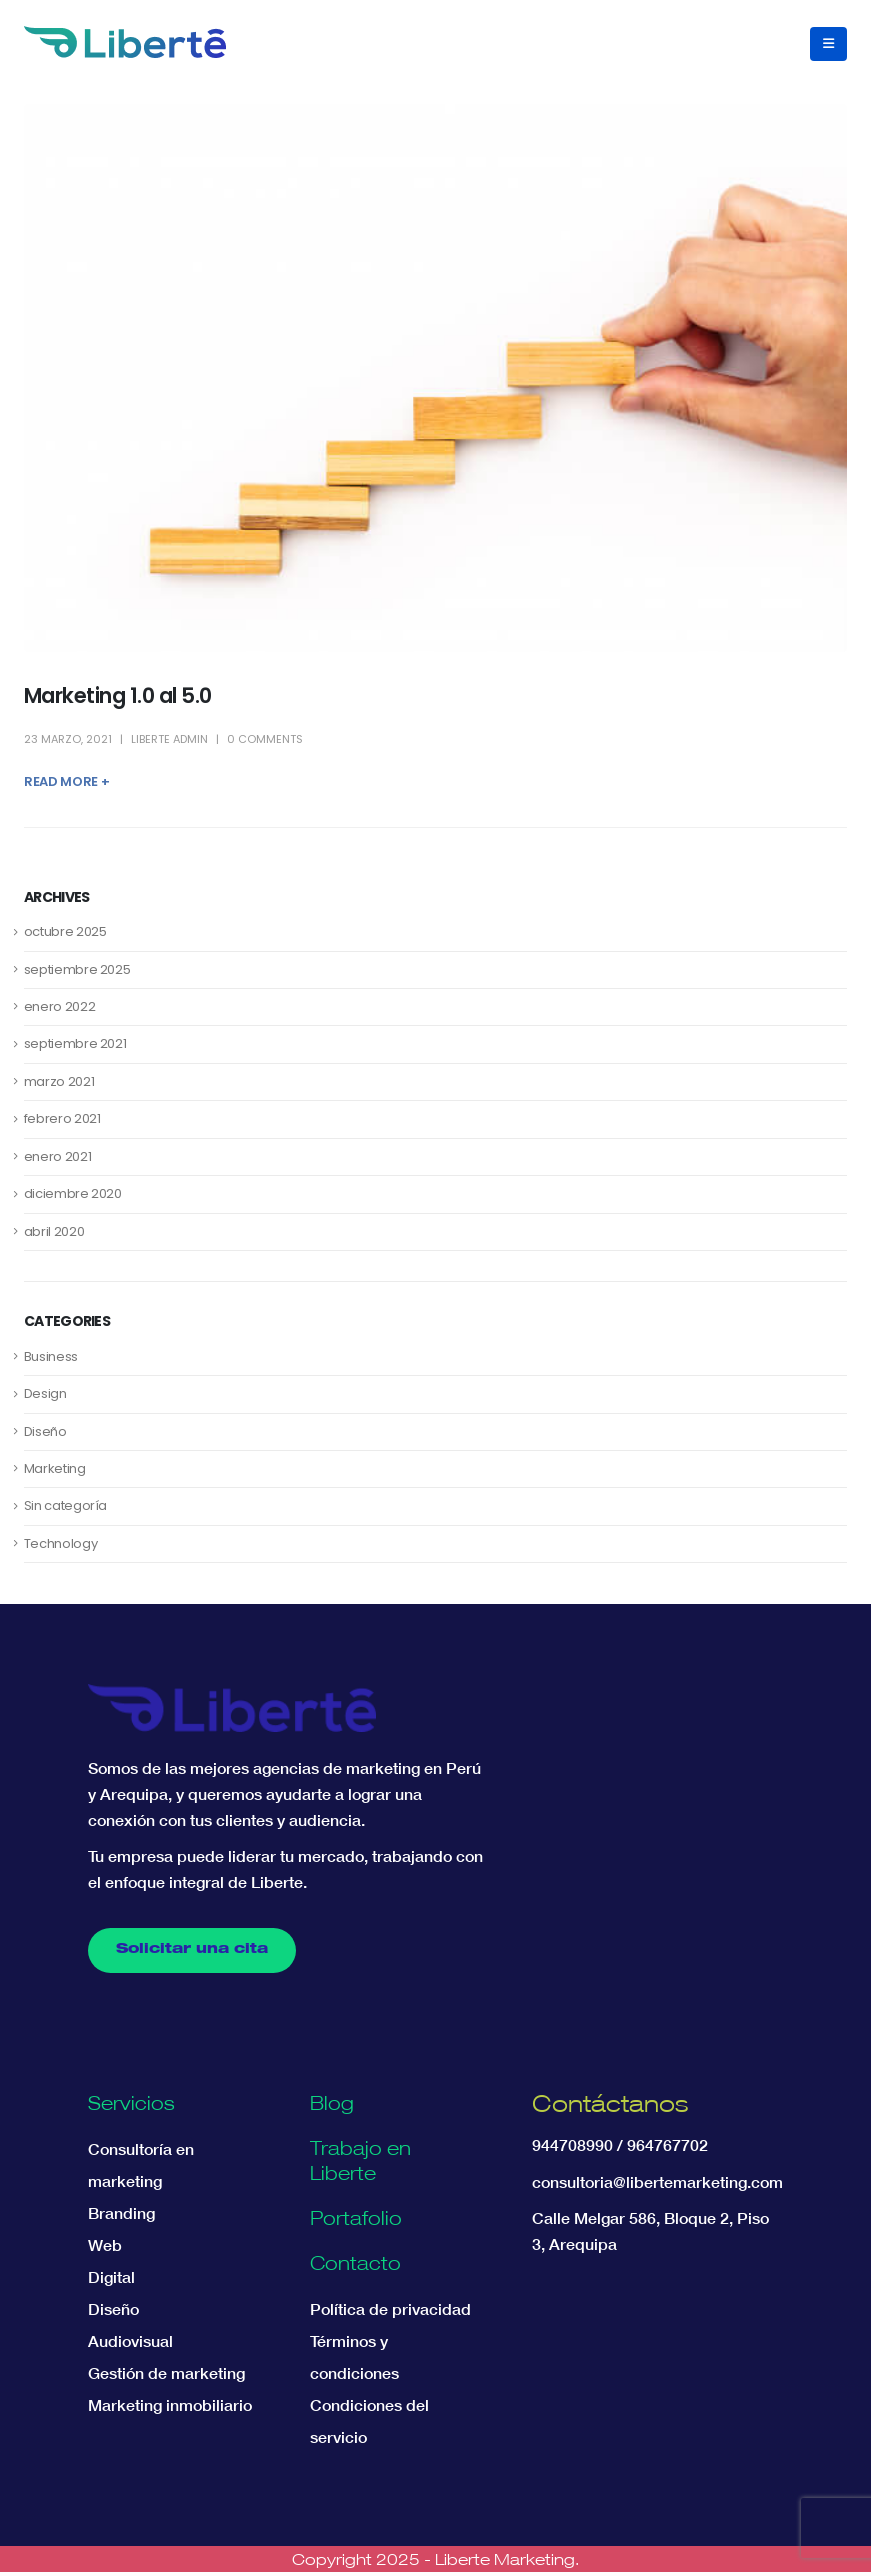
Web (105, 2245)
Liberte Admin (169, 739)
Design (45, 1393)
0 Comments (265, 739)
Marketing (55, 1468)
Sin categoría (65, 1505)
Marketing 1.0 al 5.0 (118, 695)
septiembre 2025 (77, 969)
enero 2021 (58, 1156)
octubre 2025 (65, 931)
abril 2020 (54, 1231)
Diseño (45, 1431)
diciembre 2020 (73, 1193)
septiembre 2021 (75, 1043)
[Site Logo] (125, 42)
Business (51, 1356)
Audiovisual (130, 2341)
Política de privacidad (390, 2309)
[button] (828, 44)
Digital (111, 2277)
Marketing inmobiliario (170, 2405)
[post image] (435, 378)
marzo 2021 (59, 1081)
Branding (121, 2213)
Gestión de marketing (166, 2373)
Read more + (66, 781)
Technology (61, 1543)
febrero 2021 (62, 1118)
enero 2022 (60, 1006)
